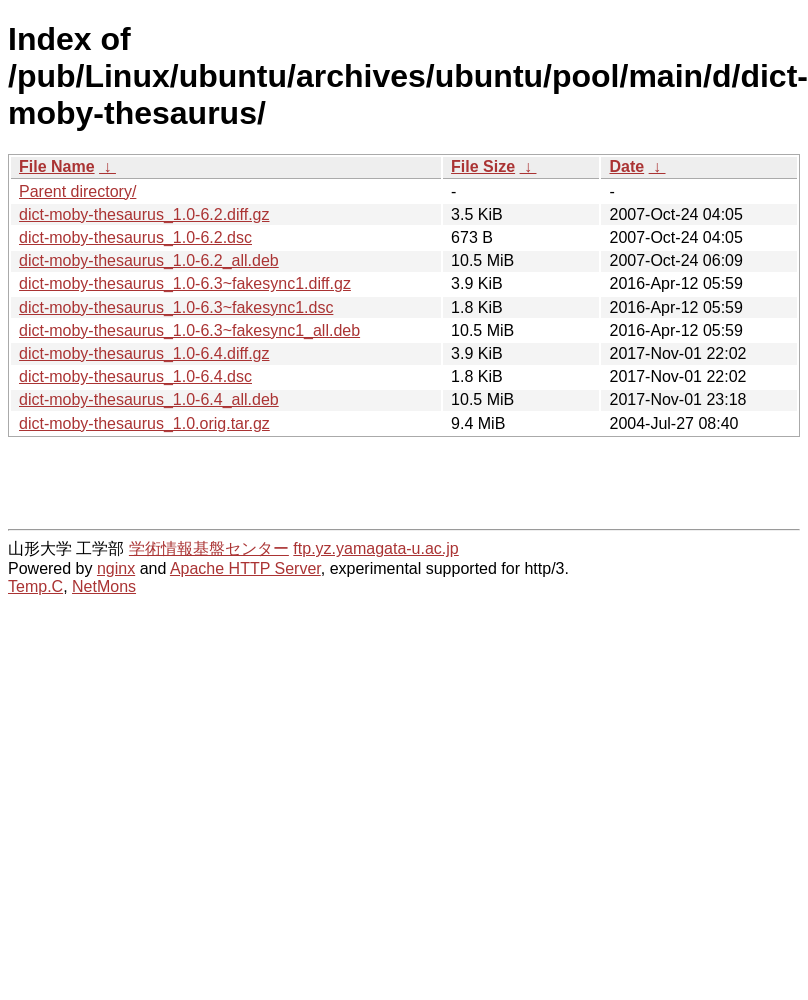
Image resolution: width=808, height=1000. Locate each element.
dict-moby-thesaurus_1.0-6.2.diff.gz (144, 214)
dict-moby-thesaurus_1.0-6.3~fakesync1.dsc (176, 307)
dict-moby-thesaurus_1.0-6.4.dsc (135, 376)
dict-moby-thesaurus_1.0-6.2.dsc (135, 237)
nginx (116, 568)
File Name (57, 166)
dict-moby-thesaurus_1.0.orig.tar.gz (144, 423)
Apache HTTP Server (245, 568)
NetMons (104, 586)
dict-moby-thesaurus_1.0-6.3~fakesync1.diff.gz (185, 283)
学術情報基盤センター (209, 548)
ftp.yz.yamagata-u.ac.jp (375, 548)
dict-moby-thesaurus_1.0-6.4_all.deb (149, 399)
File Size (483, 166)
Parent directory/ (77, 191)
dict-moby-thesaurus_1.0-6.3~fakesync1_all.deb (189, 330)
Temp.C (35, 586)
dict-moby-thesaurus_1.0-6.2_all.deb (149, 260)
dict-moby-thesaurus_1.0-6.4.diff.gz (144, 353)
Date (626, 166)
